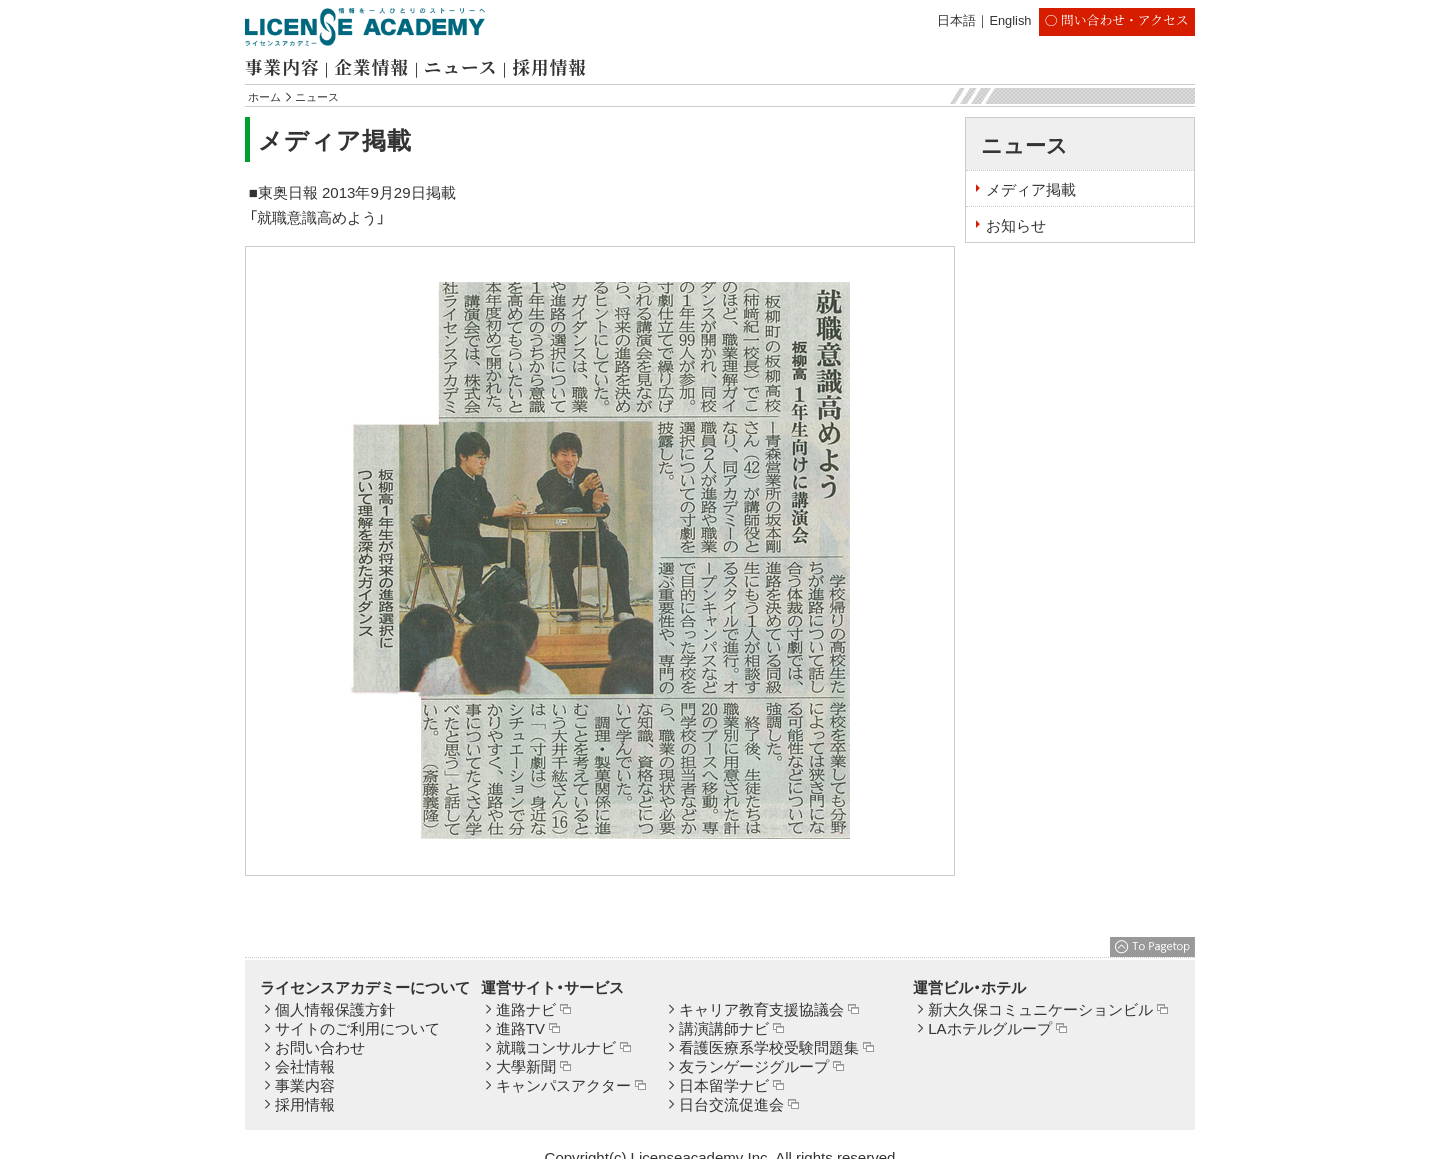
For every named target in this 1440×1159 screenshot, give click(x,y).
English (1010, 20)
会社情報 (305, 1066)
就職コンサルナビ (556, 1047)
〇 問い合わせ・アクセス (1117, 19)
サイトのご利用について (357, 1028)
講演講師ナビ (724, 1028)
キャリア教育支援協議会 (761, 1009)
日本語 (956, 20)
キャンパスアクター (563, 1085)
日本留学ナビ (724, 1085)
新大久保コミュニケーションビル (1040, 1009)
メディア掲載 (1031, 189)
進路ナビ (526, 1009)
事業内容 (282, 66)
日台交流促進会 (731, 1104)
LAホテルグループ (989, 1028)
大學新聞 (526, 1066)
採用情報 (549, 66)
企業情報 (371, 66)
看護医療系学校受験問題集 (769, 1047)
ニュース (461, 66)
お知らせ (1016, 225)
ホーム (264, 97)
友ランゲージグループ (754, 1066)
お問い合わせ (320, 1047)
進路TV (520, 1028)
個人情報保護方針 (335, 1009)
